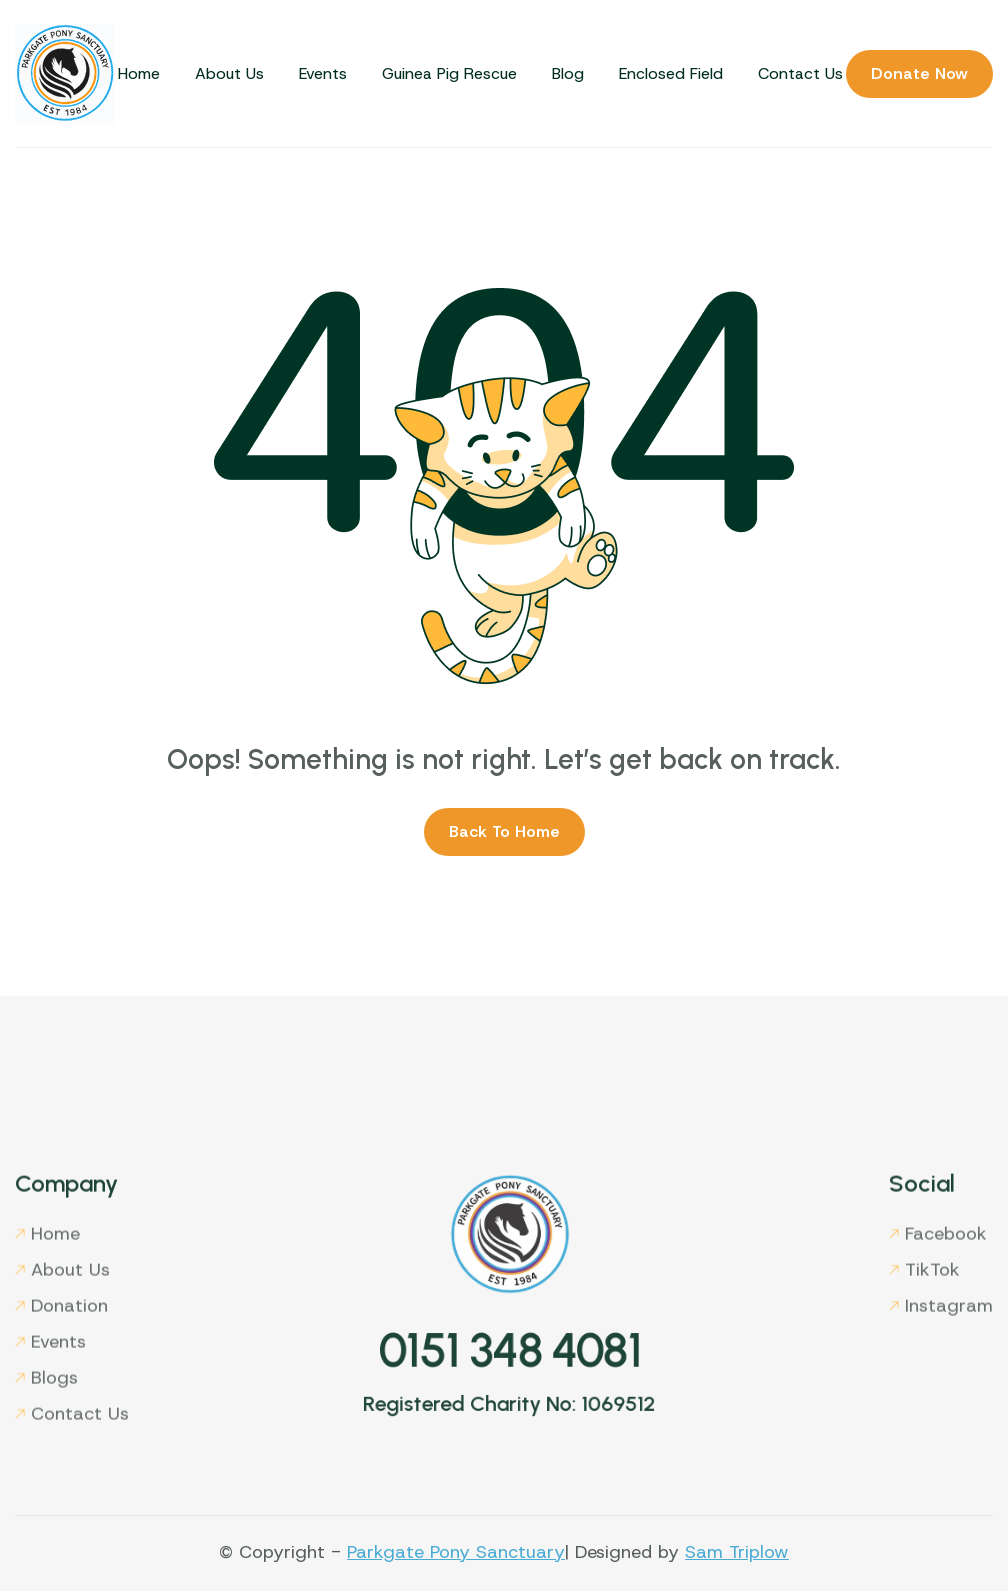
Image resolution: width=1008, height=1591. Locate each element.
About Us (229, 73)
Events (323, 73)
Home (139, 73)
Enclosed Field (671, 73)
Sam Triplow (737, 1552)
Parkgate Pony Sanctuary (456, 1552)
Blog (568, 73)
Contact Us (800, 73)
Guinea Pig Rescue (449, 73)
